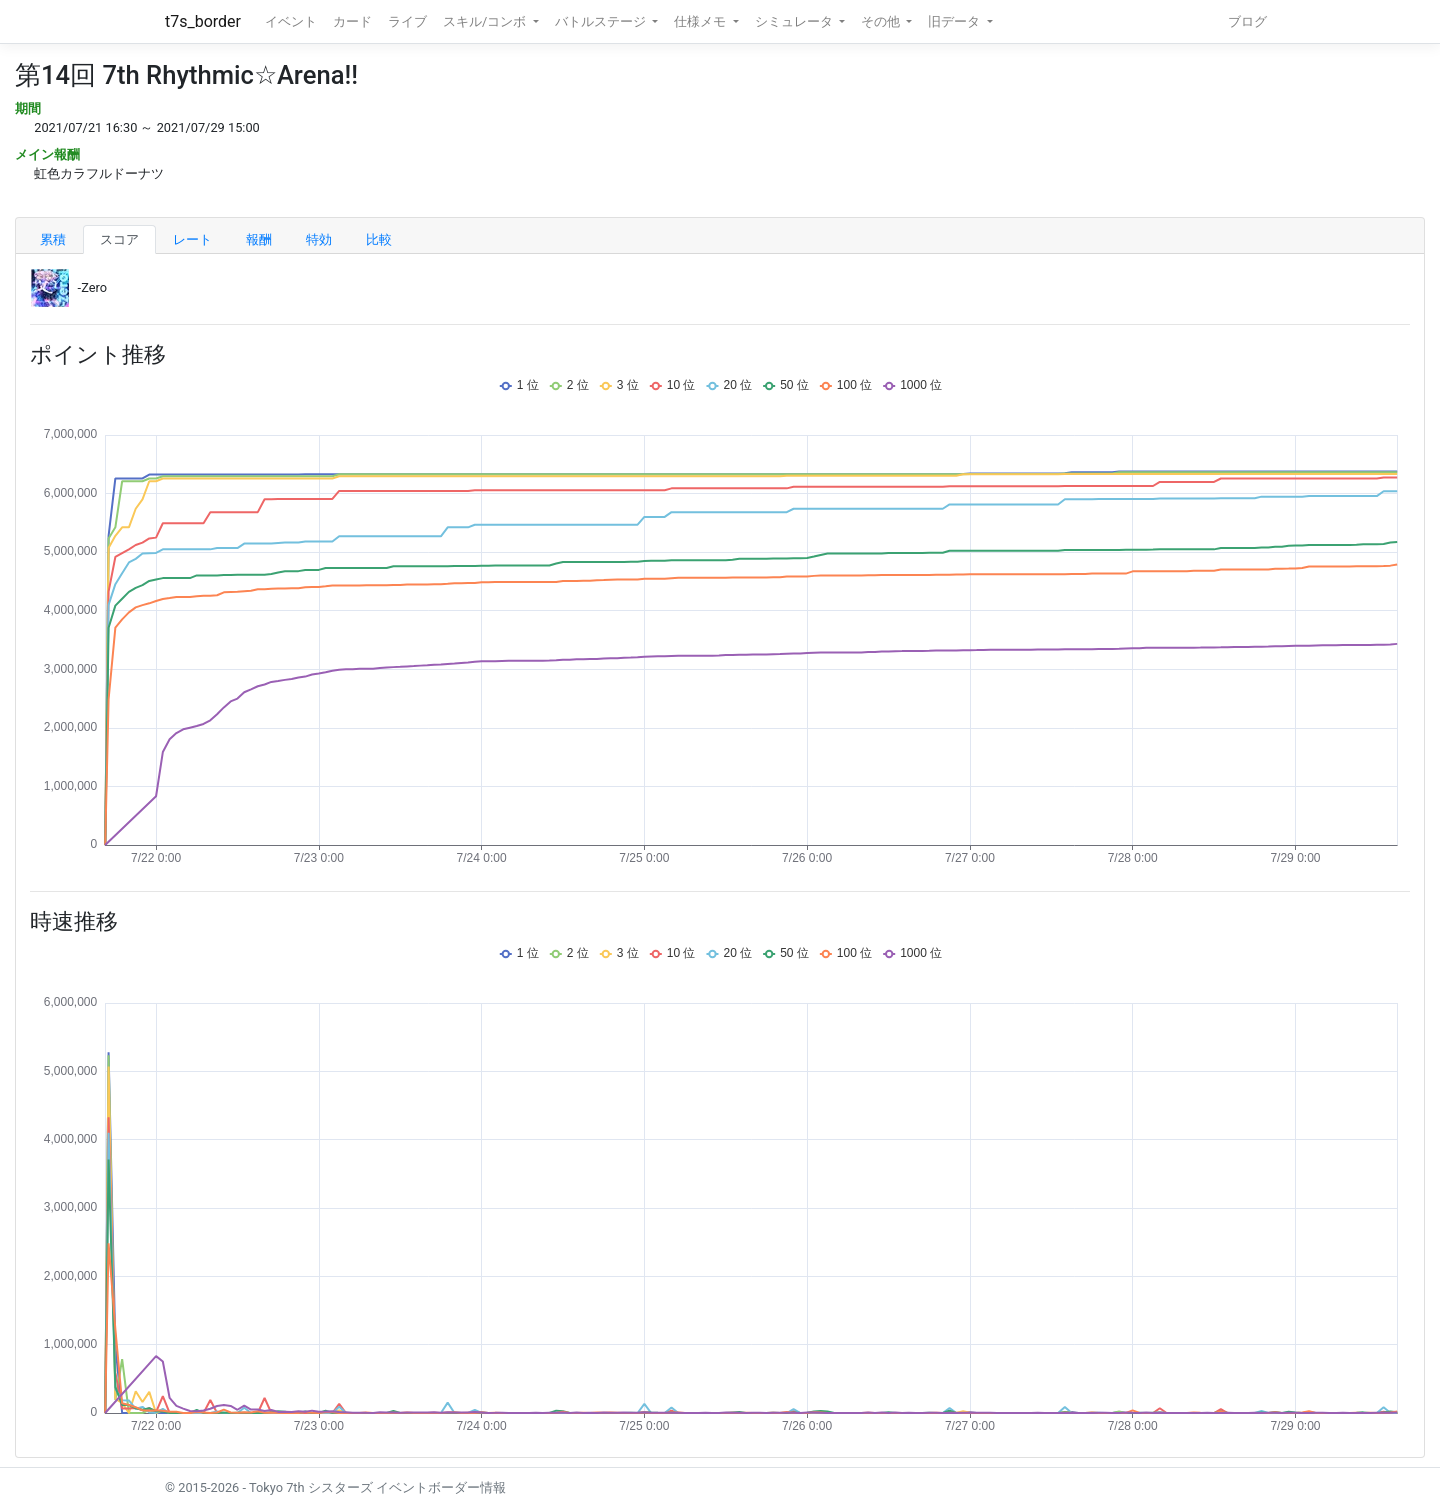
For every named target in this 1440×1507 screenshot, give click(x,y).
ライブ (407, 21)
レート (192, 239)
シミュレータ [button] (795, 21)
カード (352, 21)
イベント (291, 21)
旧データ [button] (955, 21)
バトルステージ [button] (602, 21)
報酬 (259, 239)
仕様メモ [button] (701, 21)
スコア (119, 239)
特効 (319, 239)
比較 (379, 239)
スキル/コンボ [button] (486, 21)
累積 (53, 239)
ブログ (1247, 21)
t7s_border (203, 21)
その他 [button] (882, 21)
